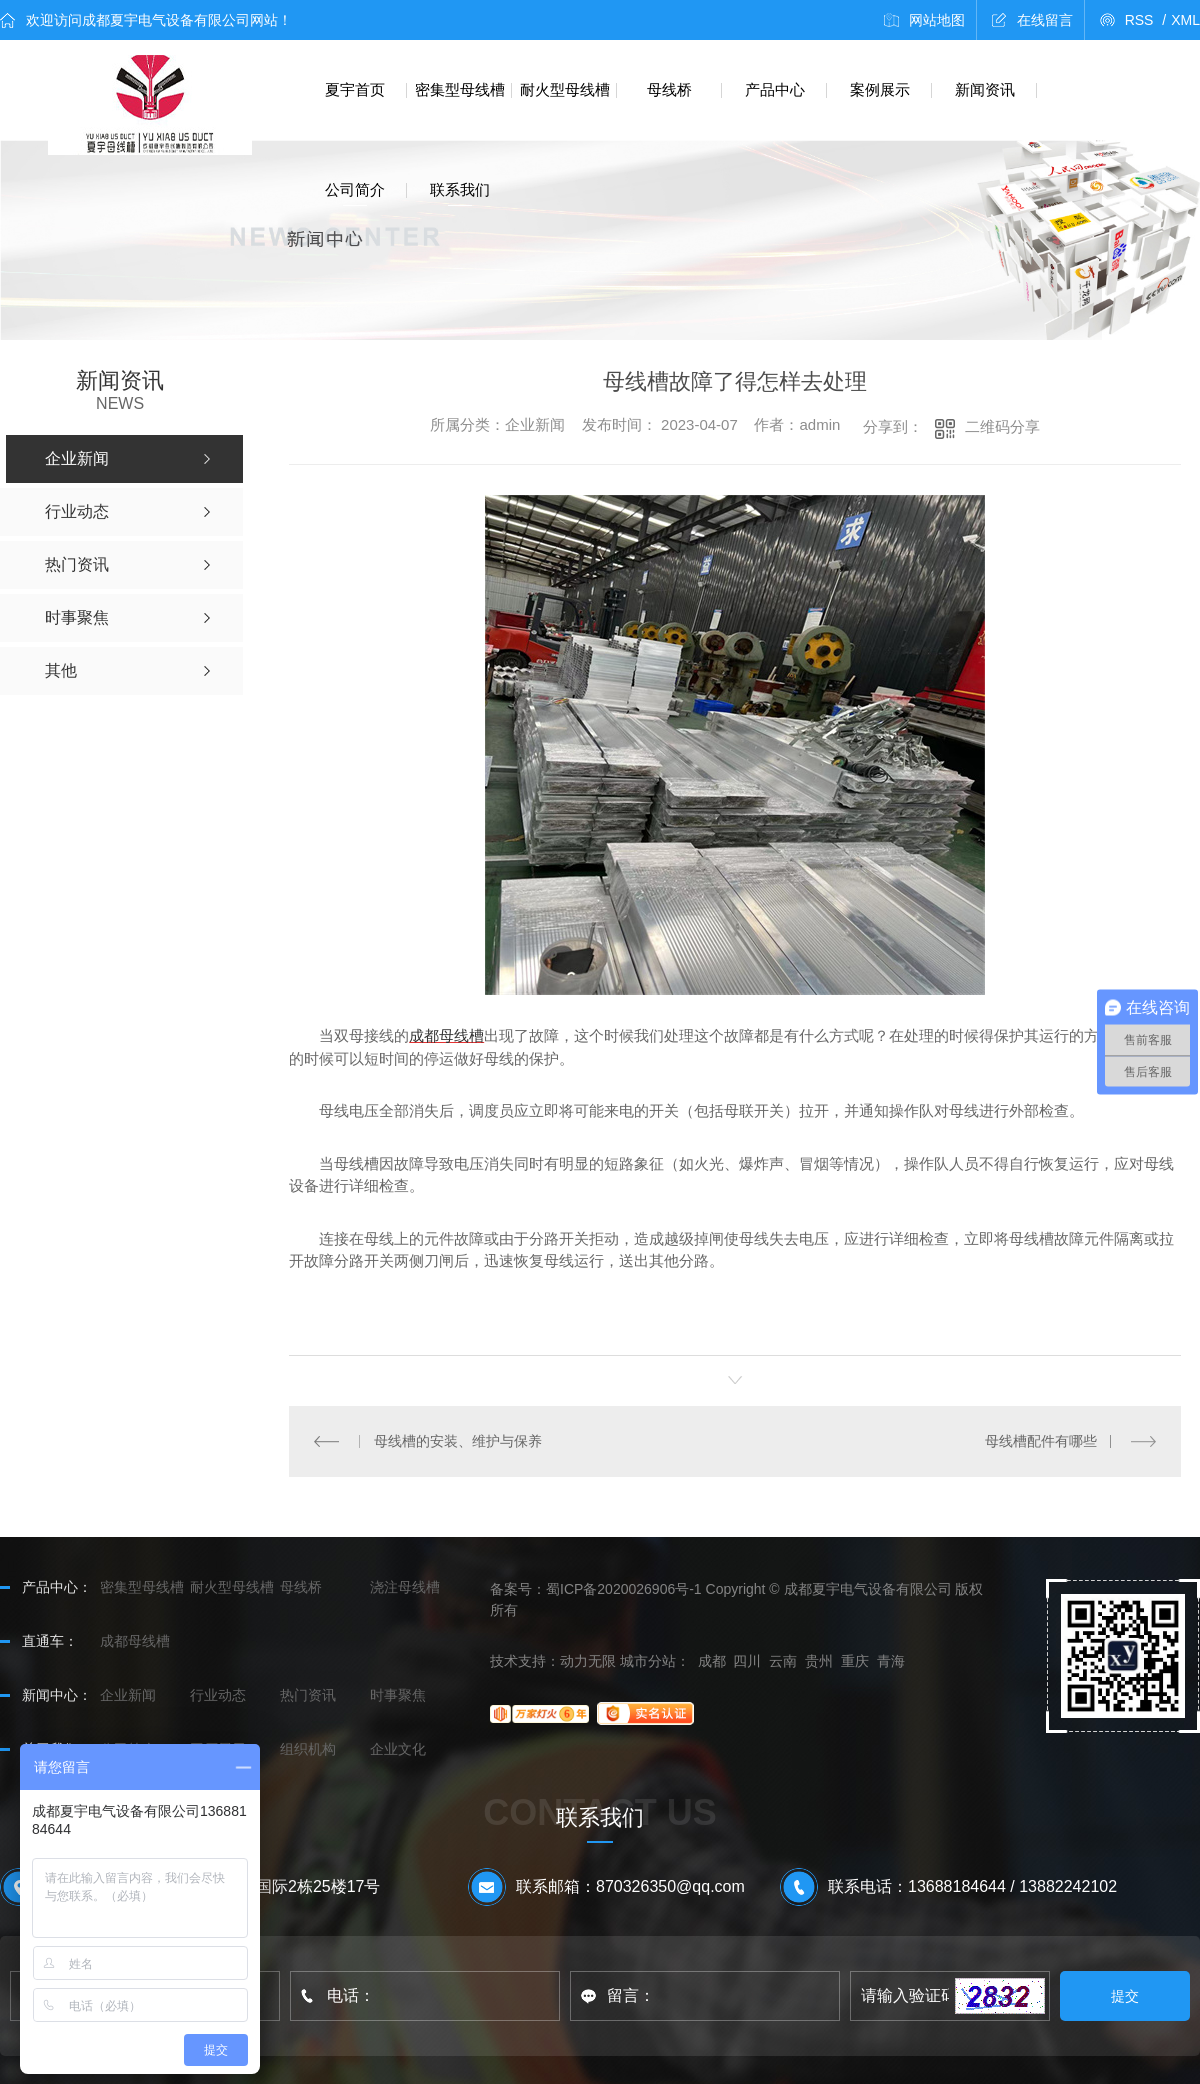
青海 (891, 1661)
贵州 (819, 1661)
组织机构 (308, 1749)
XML (1185, 20)
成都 (712, 1661)
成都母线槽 (446, 1035)
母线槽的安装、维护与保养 (457, 1441)
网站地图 (937, 20)
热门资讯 (308, 1695)
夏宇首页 (355, 89)
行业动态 (218, 1695)
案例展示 (880, 89)
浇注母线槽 (405, 1587)
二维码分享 (1002, 426)
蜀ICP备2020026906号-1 (624, 1589)
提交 (1125, 1996)
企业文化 (398, 1749)
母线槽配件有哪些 (1041, 1441)
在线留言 (1045, 20)
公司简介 (355, 189)
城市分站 (648, 1661)
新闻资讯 (985, 89)
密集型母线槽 (460, 89)
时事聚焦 (398, 1695)
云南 (783, 1661)
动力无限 (588, 1661)
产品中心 (775, 89)
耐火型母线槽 (565, 89)
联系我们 (460, 189)
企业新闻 (128, 1695)
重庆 (855, 1661)
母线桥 (669, 89)
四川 (747, 1661)
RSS (1146, 20)
